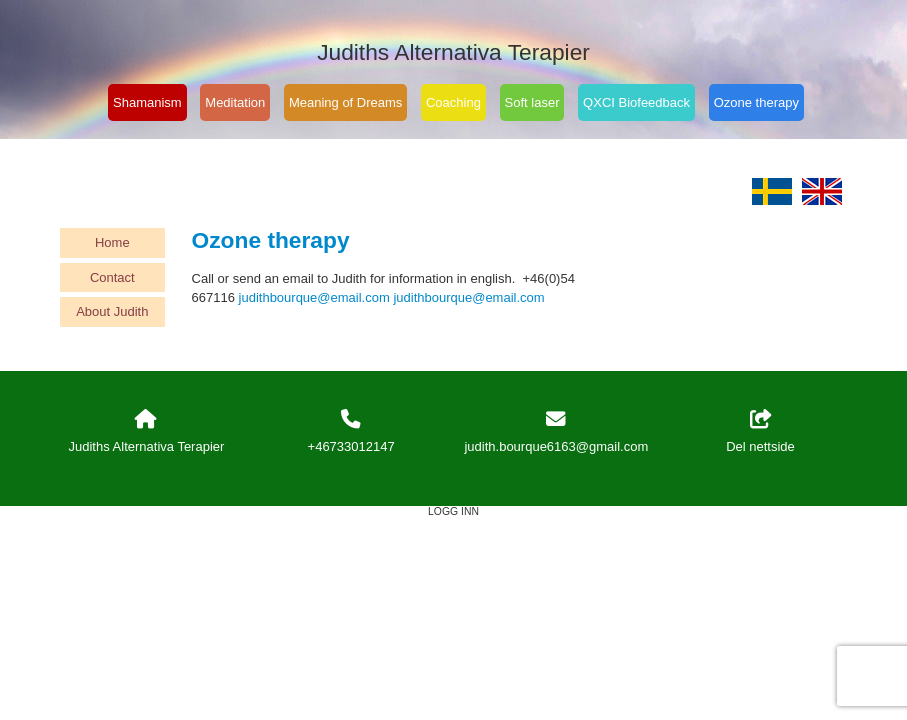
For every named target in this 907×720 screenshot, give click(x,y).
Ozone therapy (756, 102)
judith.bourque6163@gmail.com (556, 446)
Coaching (453, 102)
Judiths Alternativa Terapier (453, 52)
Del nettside (760, 432)
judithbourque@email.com (314, 297)
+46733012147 (351, 446)
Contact (112, 277)
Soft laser (532, 102)
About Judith (112, 311)
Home (112, 242)
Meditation (235, 102)
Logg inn (453, 511)
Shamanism (147, 102)
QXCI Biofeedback (636, 102)
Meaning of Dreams (345, 102)
